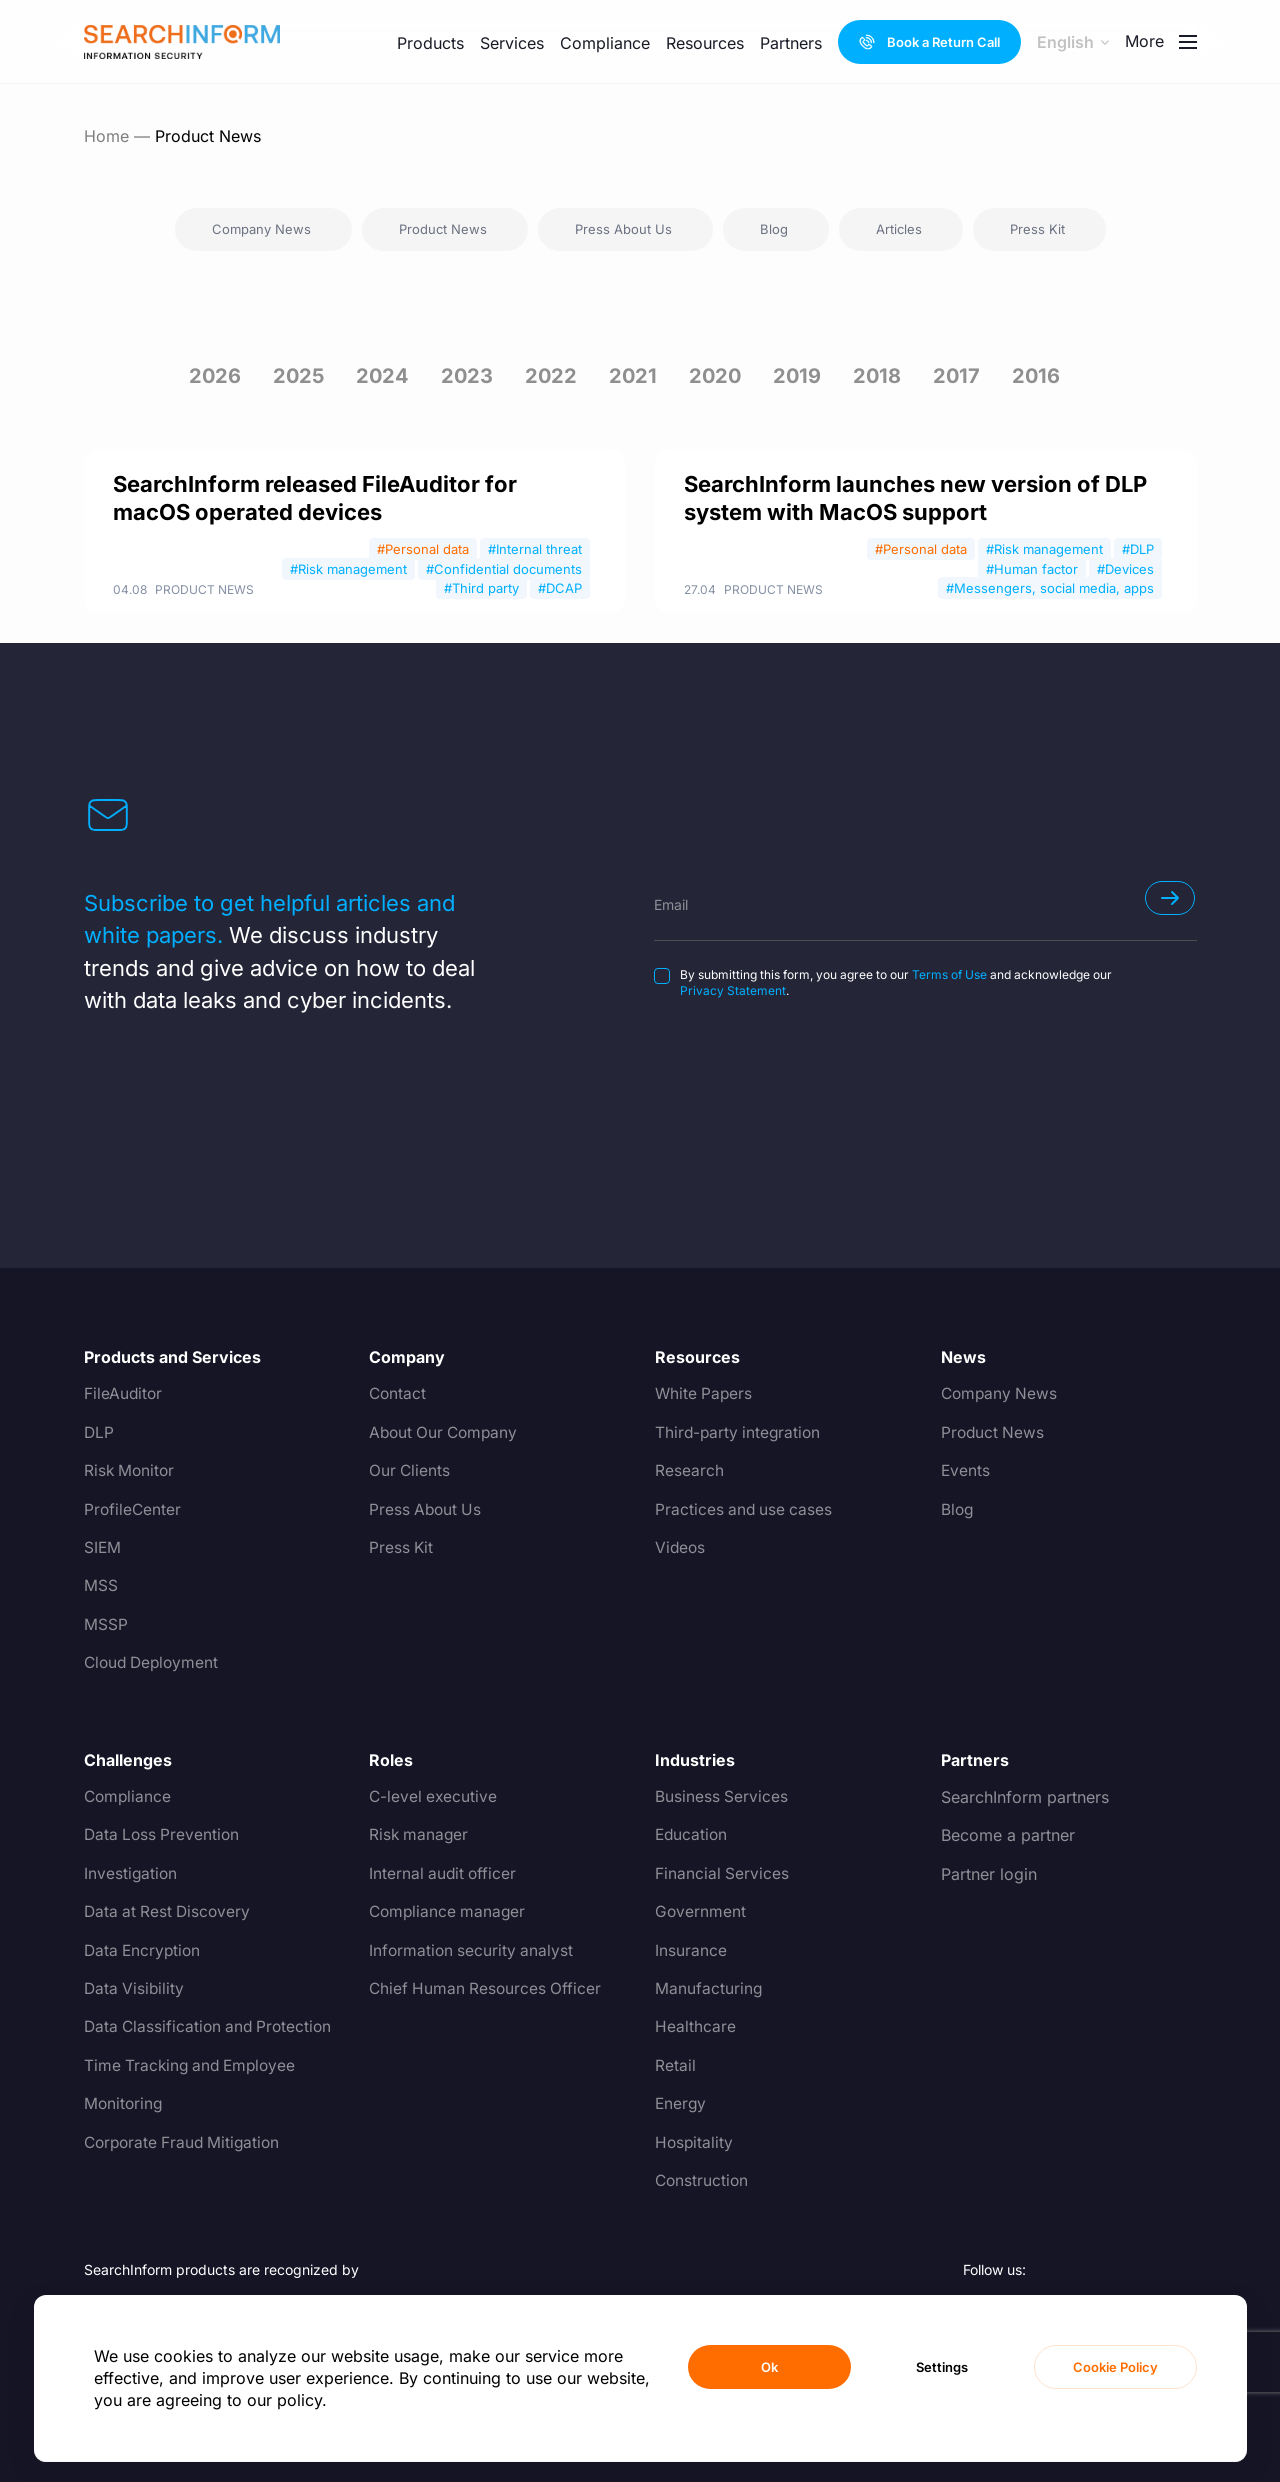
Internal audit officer (444, 1874)
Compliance (605, 43)
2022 (551, 376)
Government (701, 1912)
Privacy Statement (733, 990)
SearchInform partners (1025, 1797)
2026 (215, 376)
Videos (681, 1548)
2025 (298, 376)
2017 (956, 376)
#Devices (1125, 569)
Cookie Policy (1115, 2367)
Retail (675, 2066)
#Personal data (423, 549)
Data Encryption (144, 1951)
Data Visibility (135, 1989)
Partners (791, 43)
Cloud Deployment (154, 1663)
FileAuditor (124, 1394)
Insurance (691, 1951)
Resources (705, 43)
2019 (797, 376)
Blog (958, 1510)
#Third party (481, 588)
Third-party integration (740, 1433)
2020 (715, 376)
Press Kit (402, 1548)
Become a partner (1008, 1835)
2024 (382, 376)
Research (689, 1471)
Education (692, 1835)
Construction (703, 2181)
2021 (633, 376)
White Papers (705, 1394)
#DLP (1138, 549)
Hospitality (695, 2143)
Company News (1001, 1394)
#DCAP (560, 588)
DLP (99, 1433)
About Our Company (446, 1433)
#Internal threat (535, 549)
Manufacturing (709, 1989)
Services (512, 43)
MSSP (106, 1625)
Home (106, 136)
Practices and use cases (745, 1510)
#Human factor (1032, 569)
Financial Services (722, 1874)
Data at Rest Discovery (170, 1912)
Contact (398, 1394)
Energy (681, 2104)
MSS (101, 1586)
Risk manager (420, 1835)
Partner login (989, 1874)
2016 (1036, 376)
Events (966, 1471)
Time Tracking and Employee (194, 2066)
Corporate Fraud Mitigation (186, 2143)
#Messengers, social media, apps (1050, 588)
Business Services (722, 1797)
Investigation (131, 1874)
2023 (467, 376)
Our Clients (410, 1471)
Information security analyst (473, 1951)
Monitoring (124, 2104)
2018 (877, 376)
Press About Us (427, 1510)
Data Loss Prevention (164, 1835)
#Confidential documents (504, 569)
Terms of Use (949, 974)
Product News (204, 589)
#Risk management (348, 569)
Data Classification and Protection (212, 2027)
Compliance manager (449, 1912)
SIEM (103, 1548)
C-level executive (434, 1797)
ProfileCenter (133, 1510)
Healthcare (695, 2027)
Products (430, 43)
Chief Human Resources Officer (487, 1989)
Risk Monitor (131, 1471)
